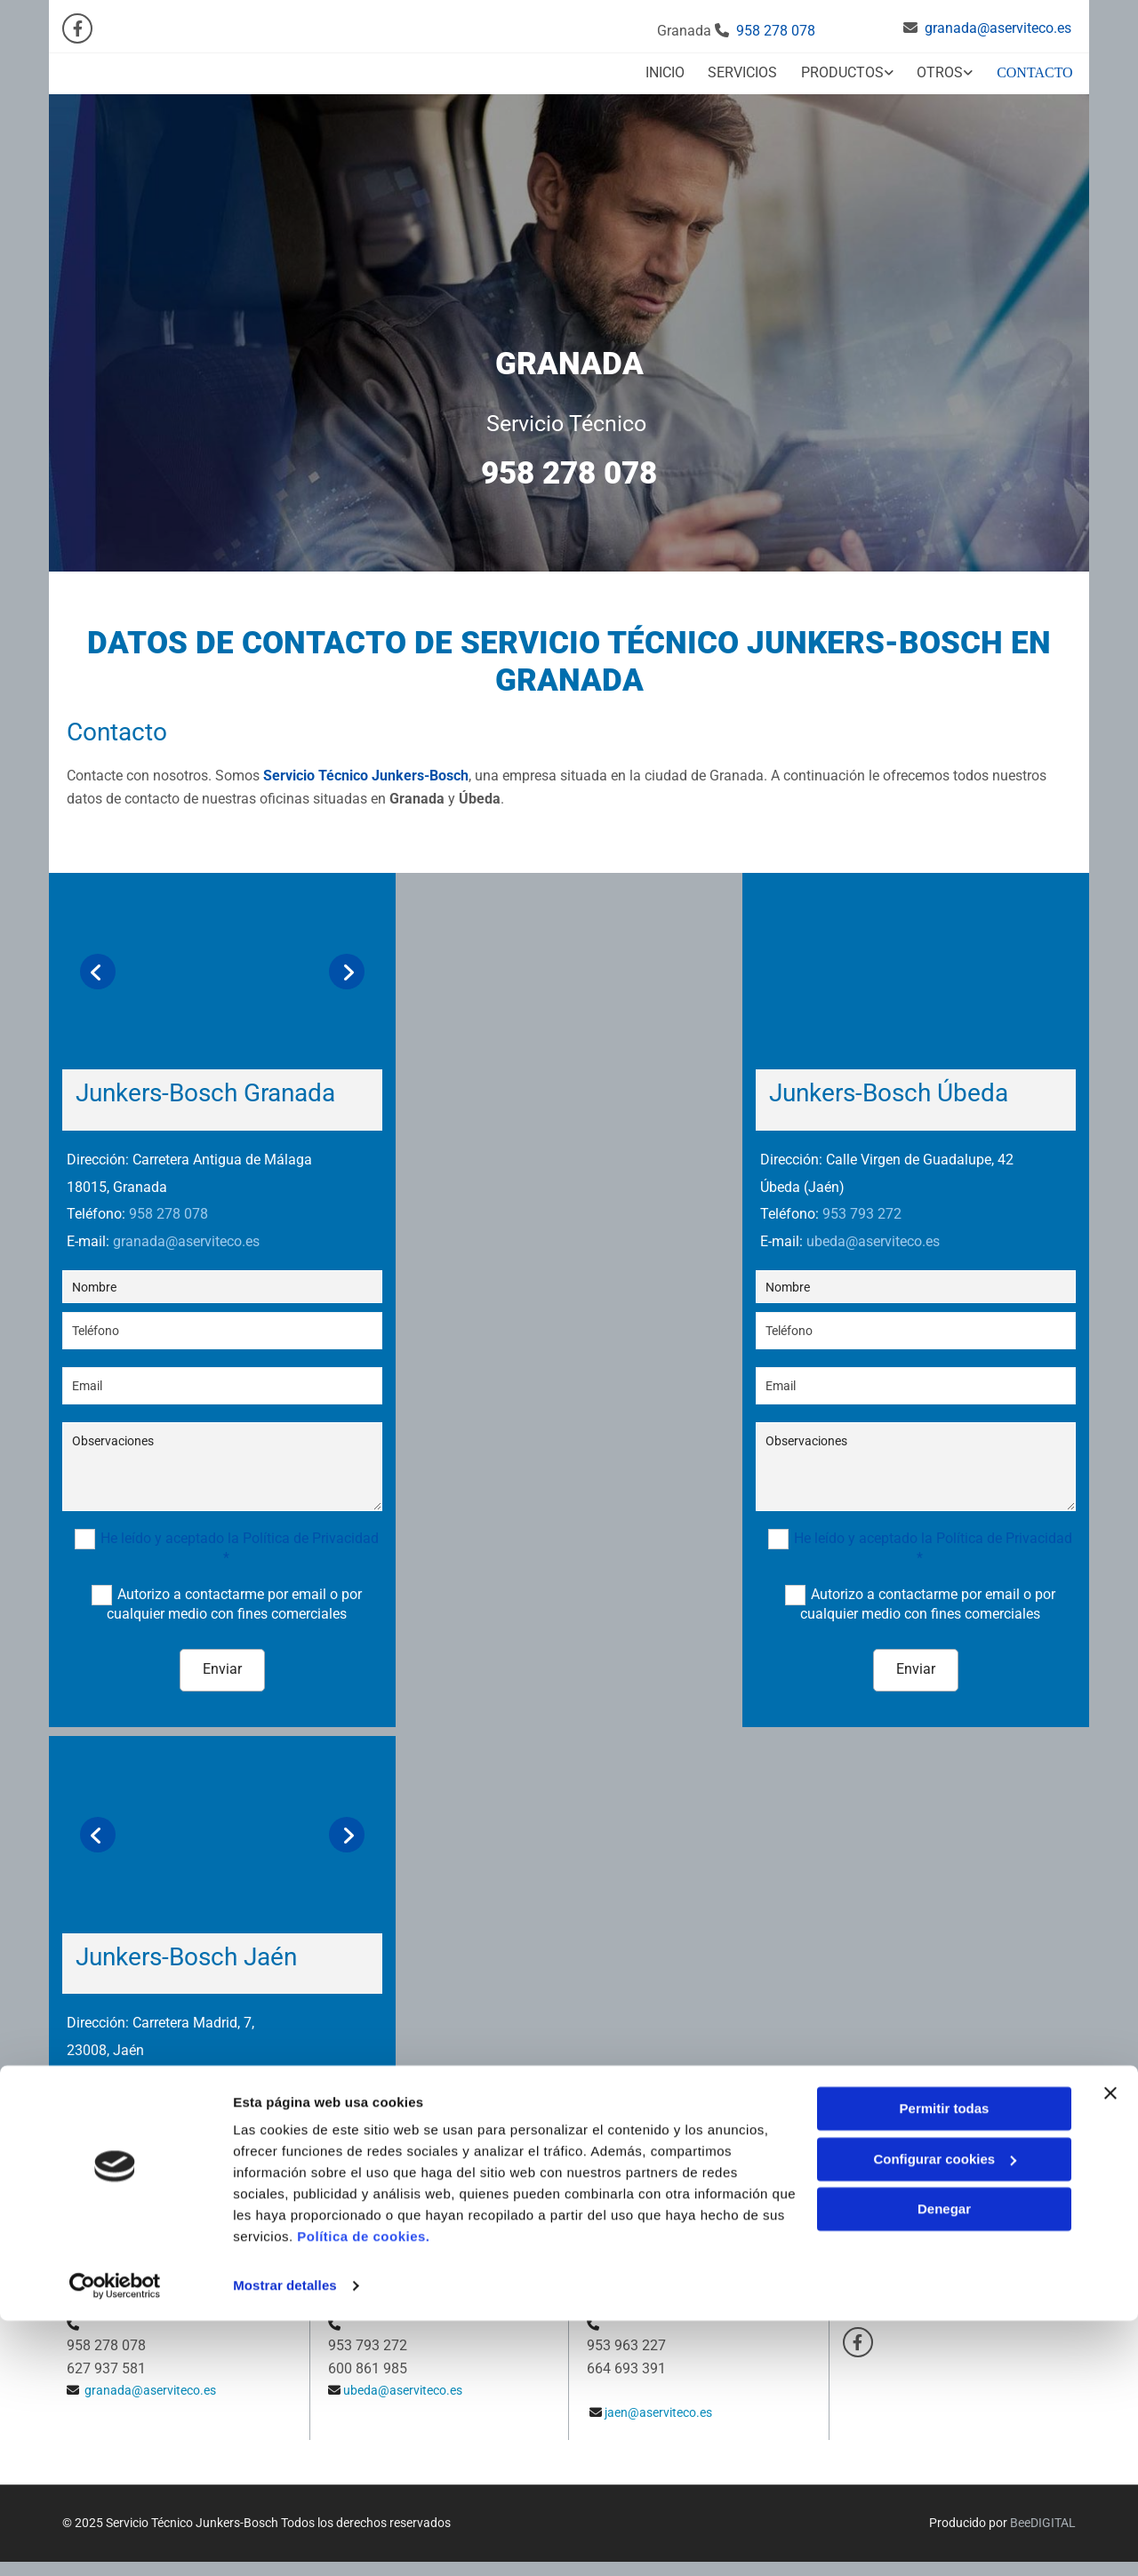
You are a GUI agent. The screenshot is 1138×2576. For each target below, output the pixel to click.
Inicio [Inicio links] (658, 68)
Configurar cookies (944, 2413)
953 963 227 (168, 2068)
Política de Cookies (898, 2291)
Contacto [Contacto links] (1039, 68)
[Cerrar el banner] (1110, 2348)
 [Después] (347, 962)
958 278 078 (775, 30)
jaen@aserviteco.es (173, 2096)
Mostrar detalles (285, 2540)
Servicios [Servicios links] (739, 68)
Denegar (944, 2464)
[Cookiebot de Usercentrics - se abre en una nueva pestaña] (115, 2541)
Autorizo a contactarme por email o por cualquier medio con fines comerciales (234, 1595)
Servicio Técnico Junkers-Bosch (366, 767)
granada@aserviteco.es (998, 28)
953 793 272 (862, 1205)
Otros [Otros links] (943, 68)
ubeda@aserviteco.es (873, 1233)
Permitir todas (945, 2364)
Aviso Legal (878, 2251)
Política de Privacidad (906, 2270)
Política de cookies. (363, 2492)
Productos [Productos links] (842, 68)
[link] (834, 69)
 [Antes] (98, 962)
